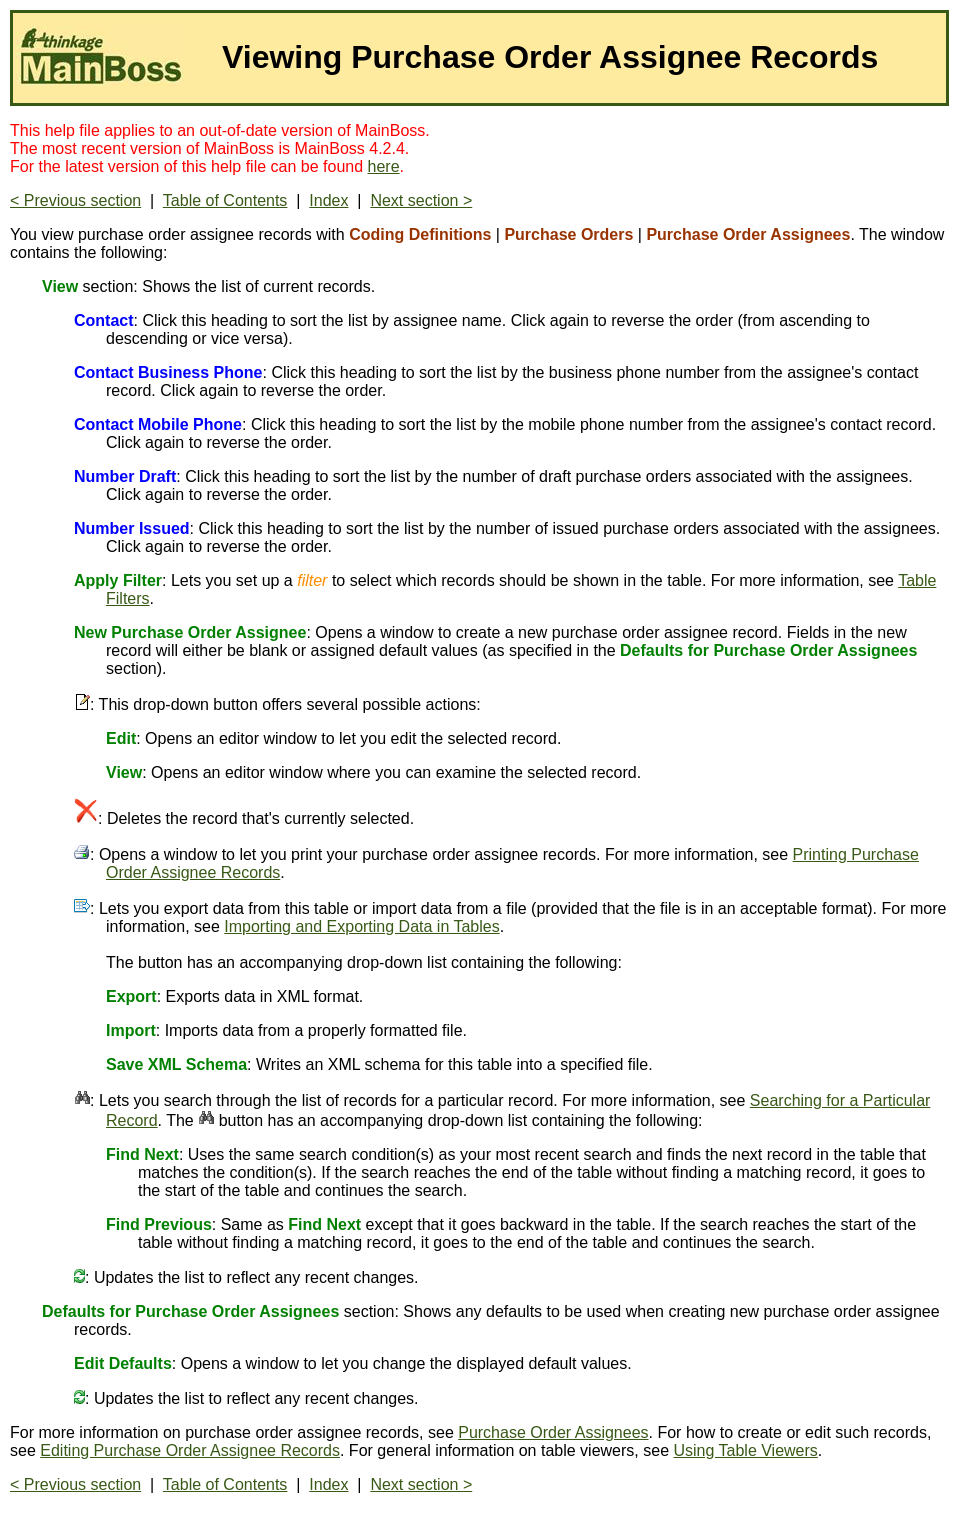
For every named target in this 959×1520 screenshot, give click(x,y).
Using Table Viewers (745, 1450)
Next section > (421, 200)
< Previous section (75, 200)
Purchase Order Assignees (553, 1432)
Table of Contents (225, 200)
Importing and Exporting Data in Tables (361, 926)
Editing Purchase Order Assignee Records (190, 1450)
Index (328, 200)
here (384, 166)
